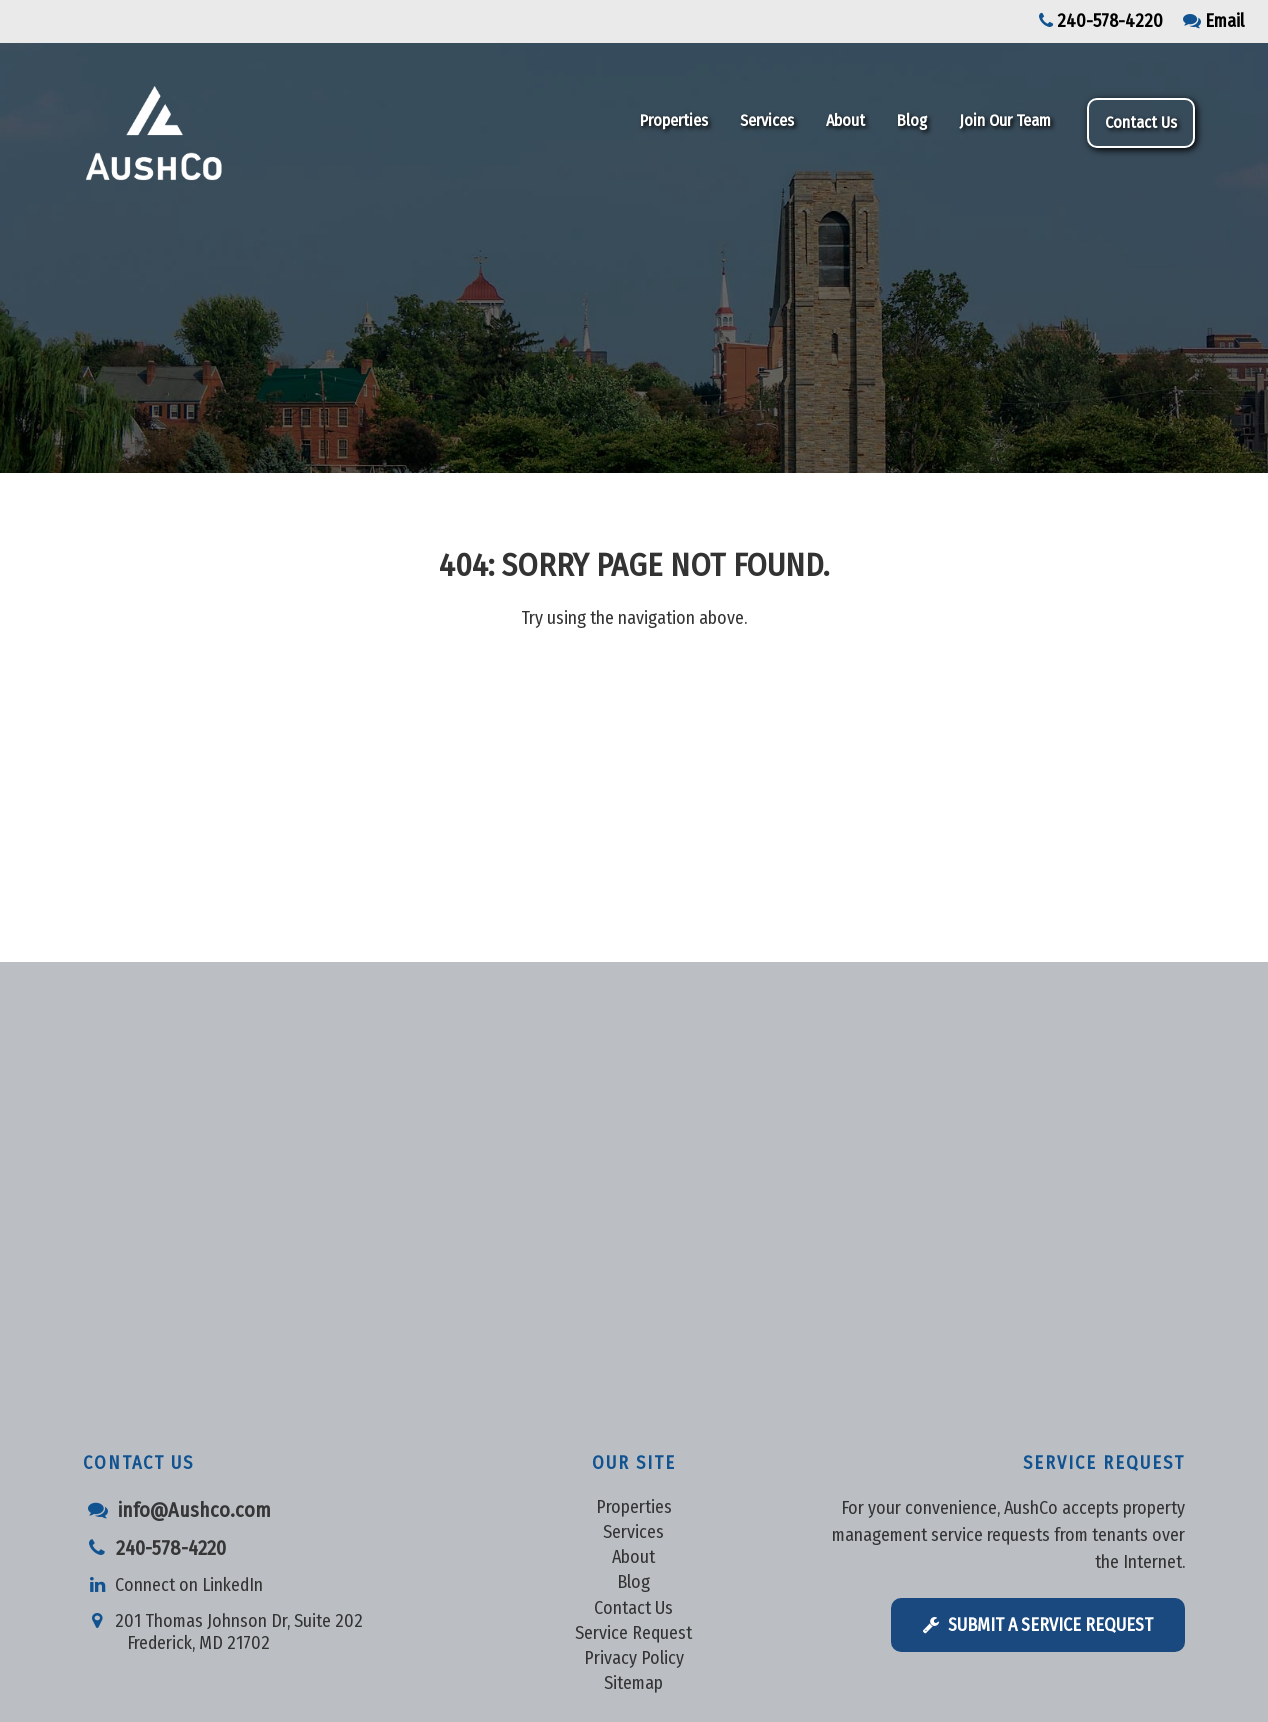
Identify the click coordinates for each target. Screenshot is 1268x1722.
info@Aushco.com (177, 1510)
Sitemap (633, 1683)
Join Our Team (1005, 120)
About (845, 120)
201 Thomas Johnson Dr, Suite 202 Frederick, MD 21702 (223, 1625)
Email (1213, 21)
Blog (912, 120)
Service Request (633, 1633)
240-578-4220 (1101, 21)
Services (767, 120)
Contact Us (1141, 122)
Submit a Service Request (1038, 1625)
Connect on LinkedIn (173, 1585)
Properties (674, 120)
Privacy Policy (634, 1658)
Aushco (260, 133)
